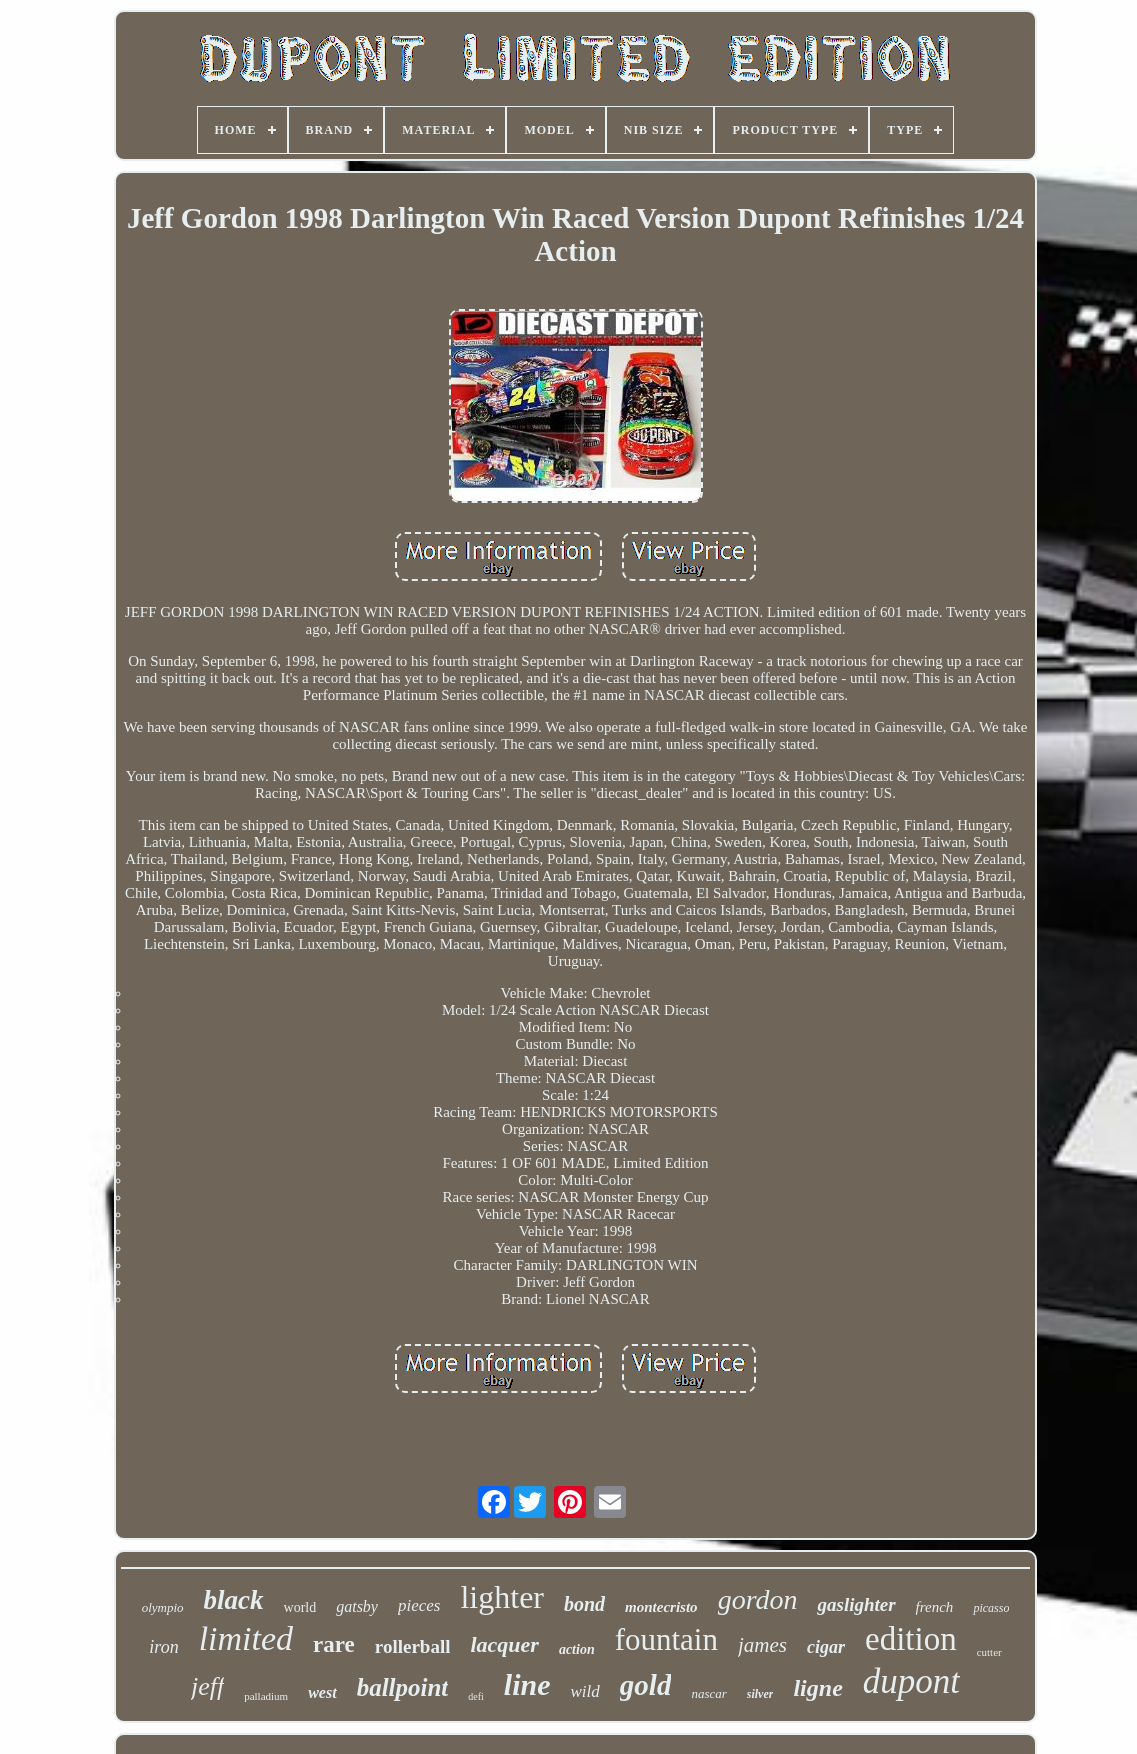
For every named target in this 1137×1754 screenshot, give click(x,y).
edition (911, 1639)
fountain (666, 1639)
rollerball (413, 1646)
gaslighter (856, 1604)
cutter (989, 1652)
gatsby (357, 1606)
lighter (502, 1597)
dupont (911, 1681)
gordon (758, 1599)
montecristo (661, 1607)
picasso (991, 1608)
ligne (817, 1688)
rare (334, 1644)
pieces (419, 1605)
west (322, 1692)
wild (585, 1691)
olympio (163, 1607)
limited (246, 1638)
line (527, 1684)
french (935, 1607)
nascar (708, 1693)
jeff (207, 1686)
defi (476, 1696)
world (300, 1607)
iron (163, 1647)
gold (646, 1685)
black (234, 1600)
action (577, 1649)
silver (760, 1694)
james (762, 1645)
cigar (826, 1647)
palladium (266, 1696)
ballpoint (403, 1687)
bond (584, 1604)
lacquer (504, 1644)
